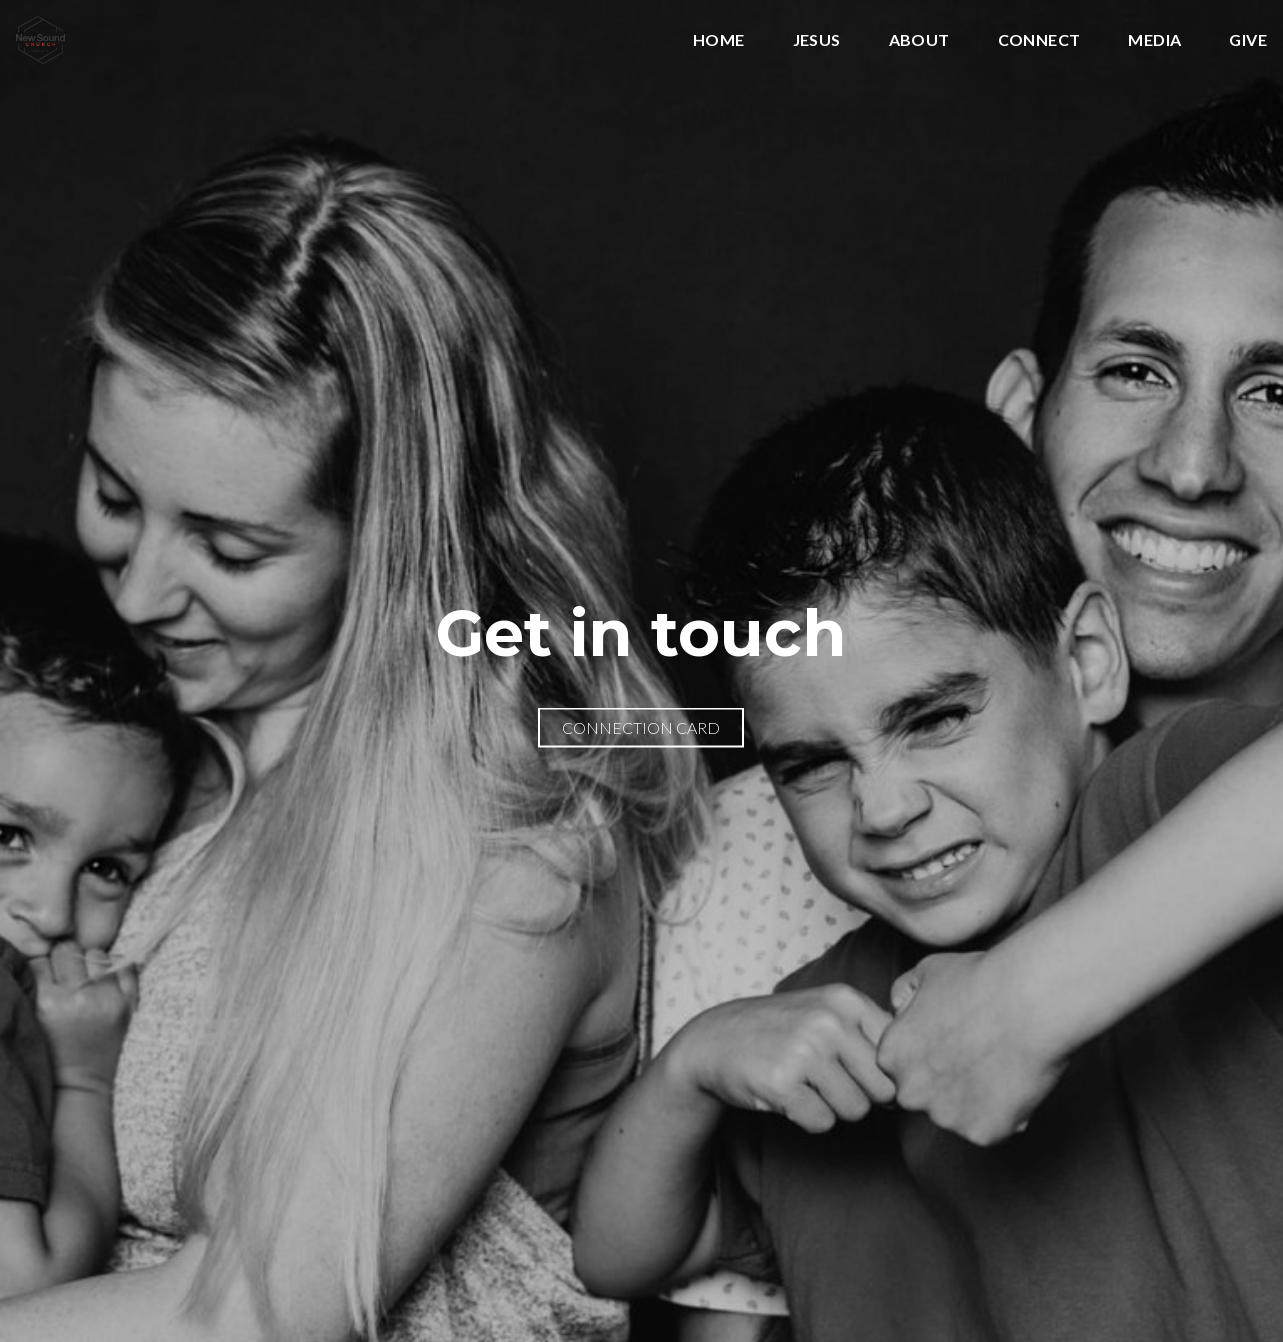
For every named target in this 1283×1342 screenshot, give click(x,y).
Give (1248, 40)
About (919, 40)
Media (1154, 40)
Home (719, 40)
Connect (1039, 40)
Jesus (817, 40)
